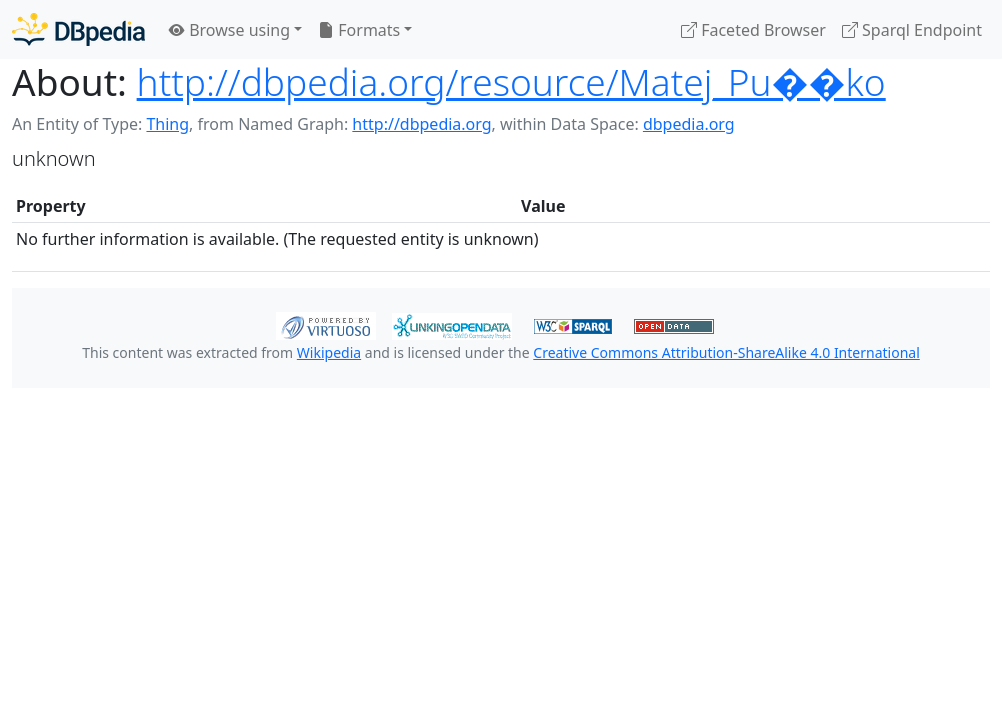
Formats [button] (359, 30)
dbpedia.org (689, 124)
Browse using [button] (229, 30)
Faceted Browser (753, 30)
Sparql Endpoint (912, 30)
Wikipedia (329, 352)
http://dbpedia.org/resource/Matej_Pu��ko (511, 81)
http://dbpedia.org (421, 124)
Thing (167, 124)
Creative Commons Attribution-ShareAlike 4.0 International (726, 352)
